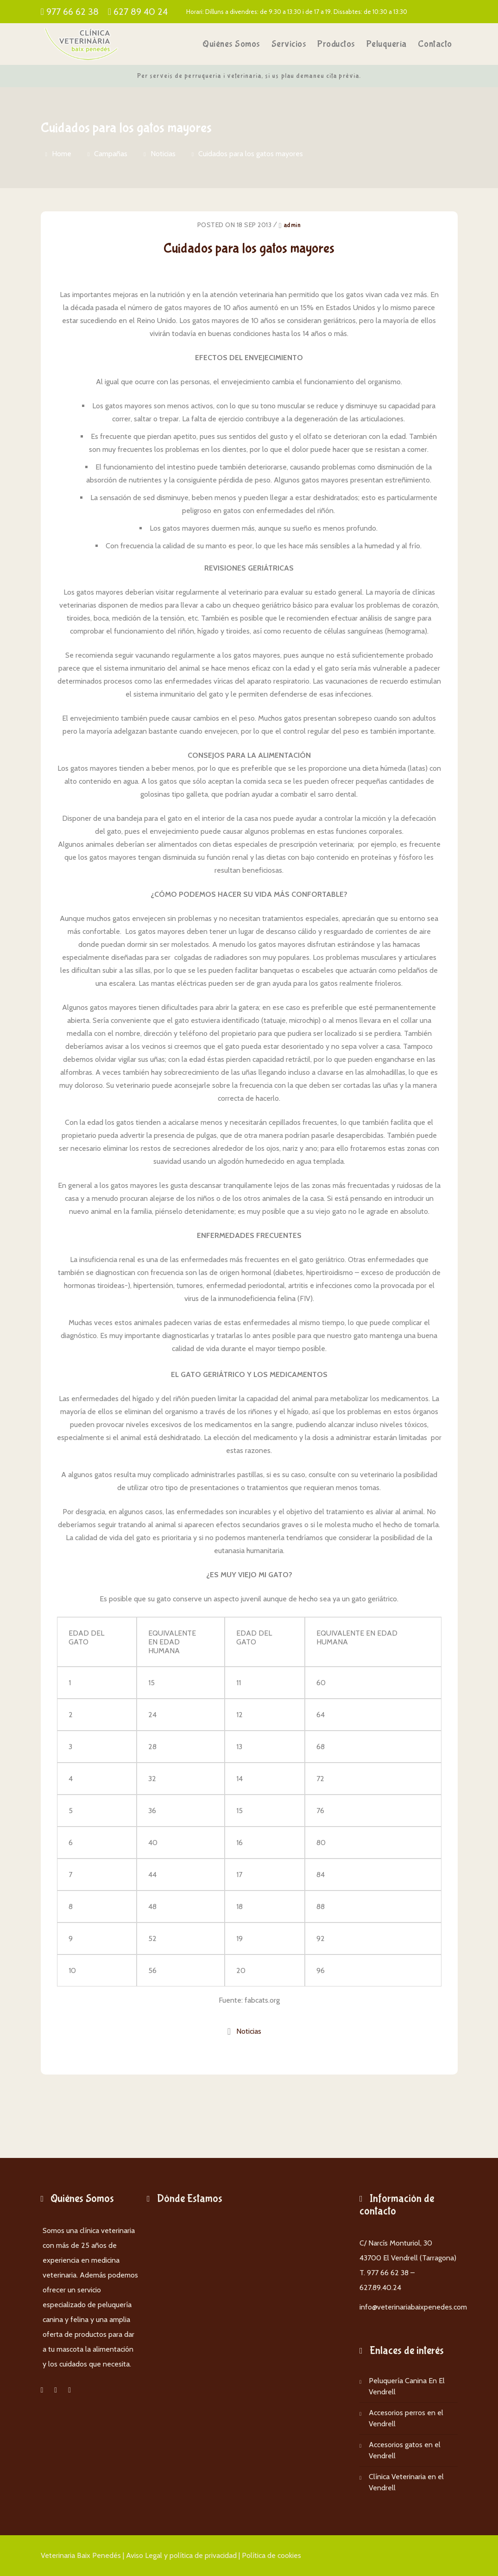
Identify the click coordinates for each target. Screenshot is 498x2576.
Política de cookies (271, 2555)
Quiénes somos (231, 43)
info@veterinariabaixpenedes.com (413, 2307)
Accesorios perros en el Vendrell (406, 2418)
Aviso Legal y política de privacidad (181, 2555)
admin (292, 225)
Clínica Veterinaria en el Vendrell (406, 2482)
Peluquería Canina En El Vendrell (407, 2386)
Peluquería (386, 43)
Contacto (435, 43)
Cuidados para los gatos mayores (250, 153)
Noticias (163, 153)
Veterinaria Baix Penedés (81, 2555)
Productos (336, 43)
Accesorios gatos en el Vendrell (405, 2450)
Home (61, 153)
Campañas (110, 153)
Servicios (289, 43)
